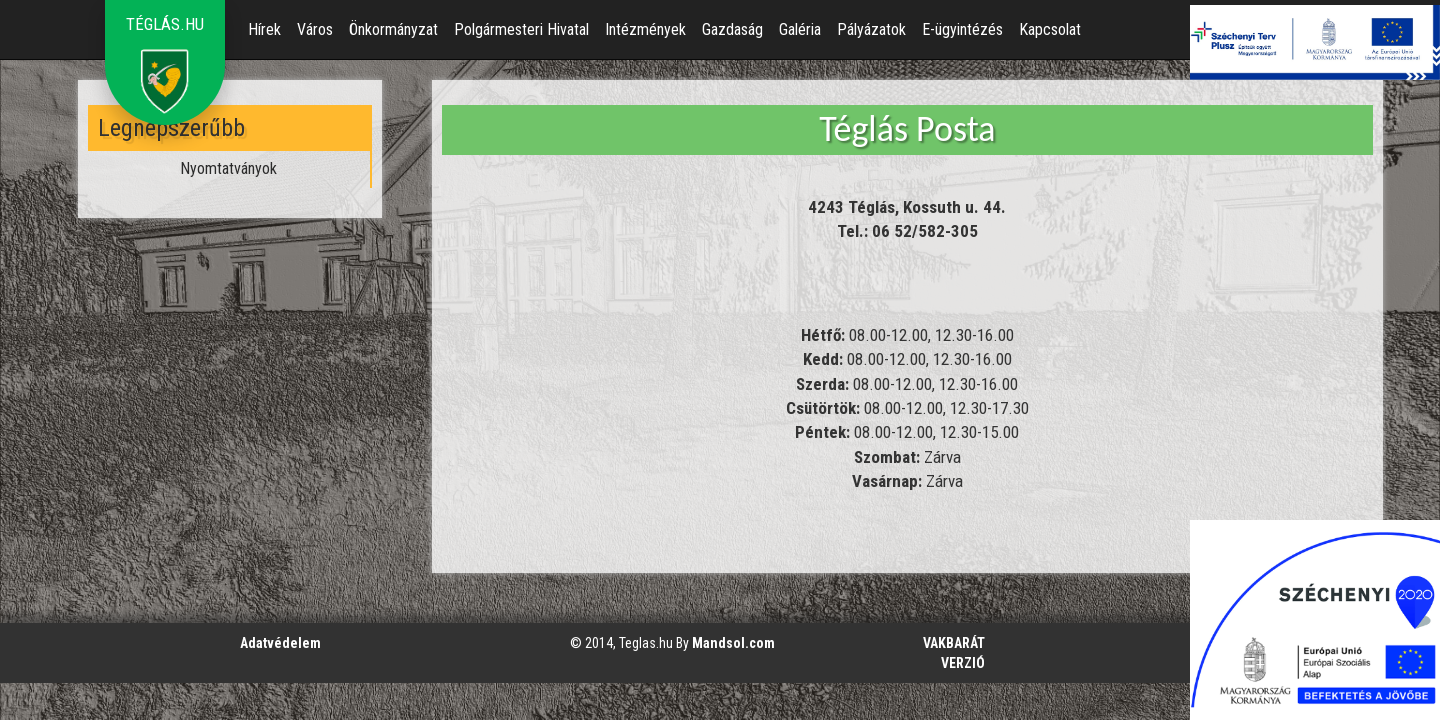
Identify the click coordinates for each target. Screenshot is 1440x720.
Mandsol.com (733, 643)
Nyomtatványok (228, 168)
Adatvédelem (280, 643)
